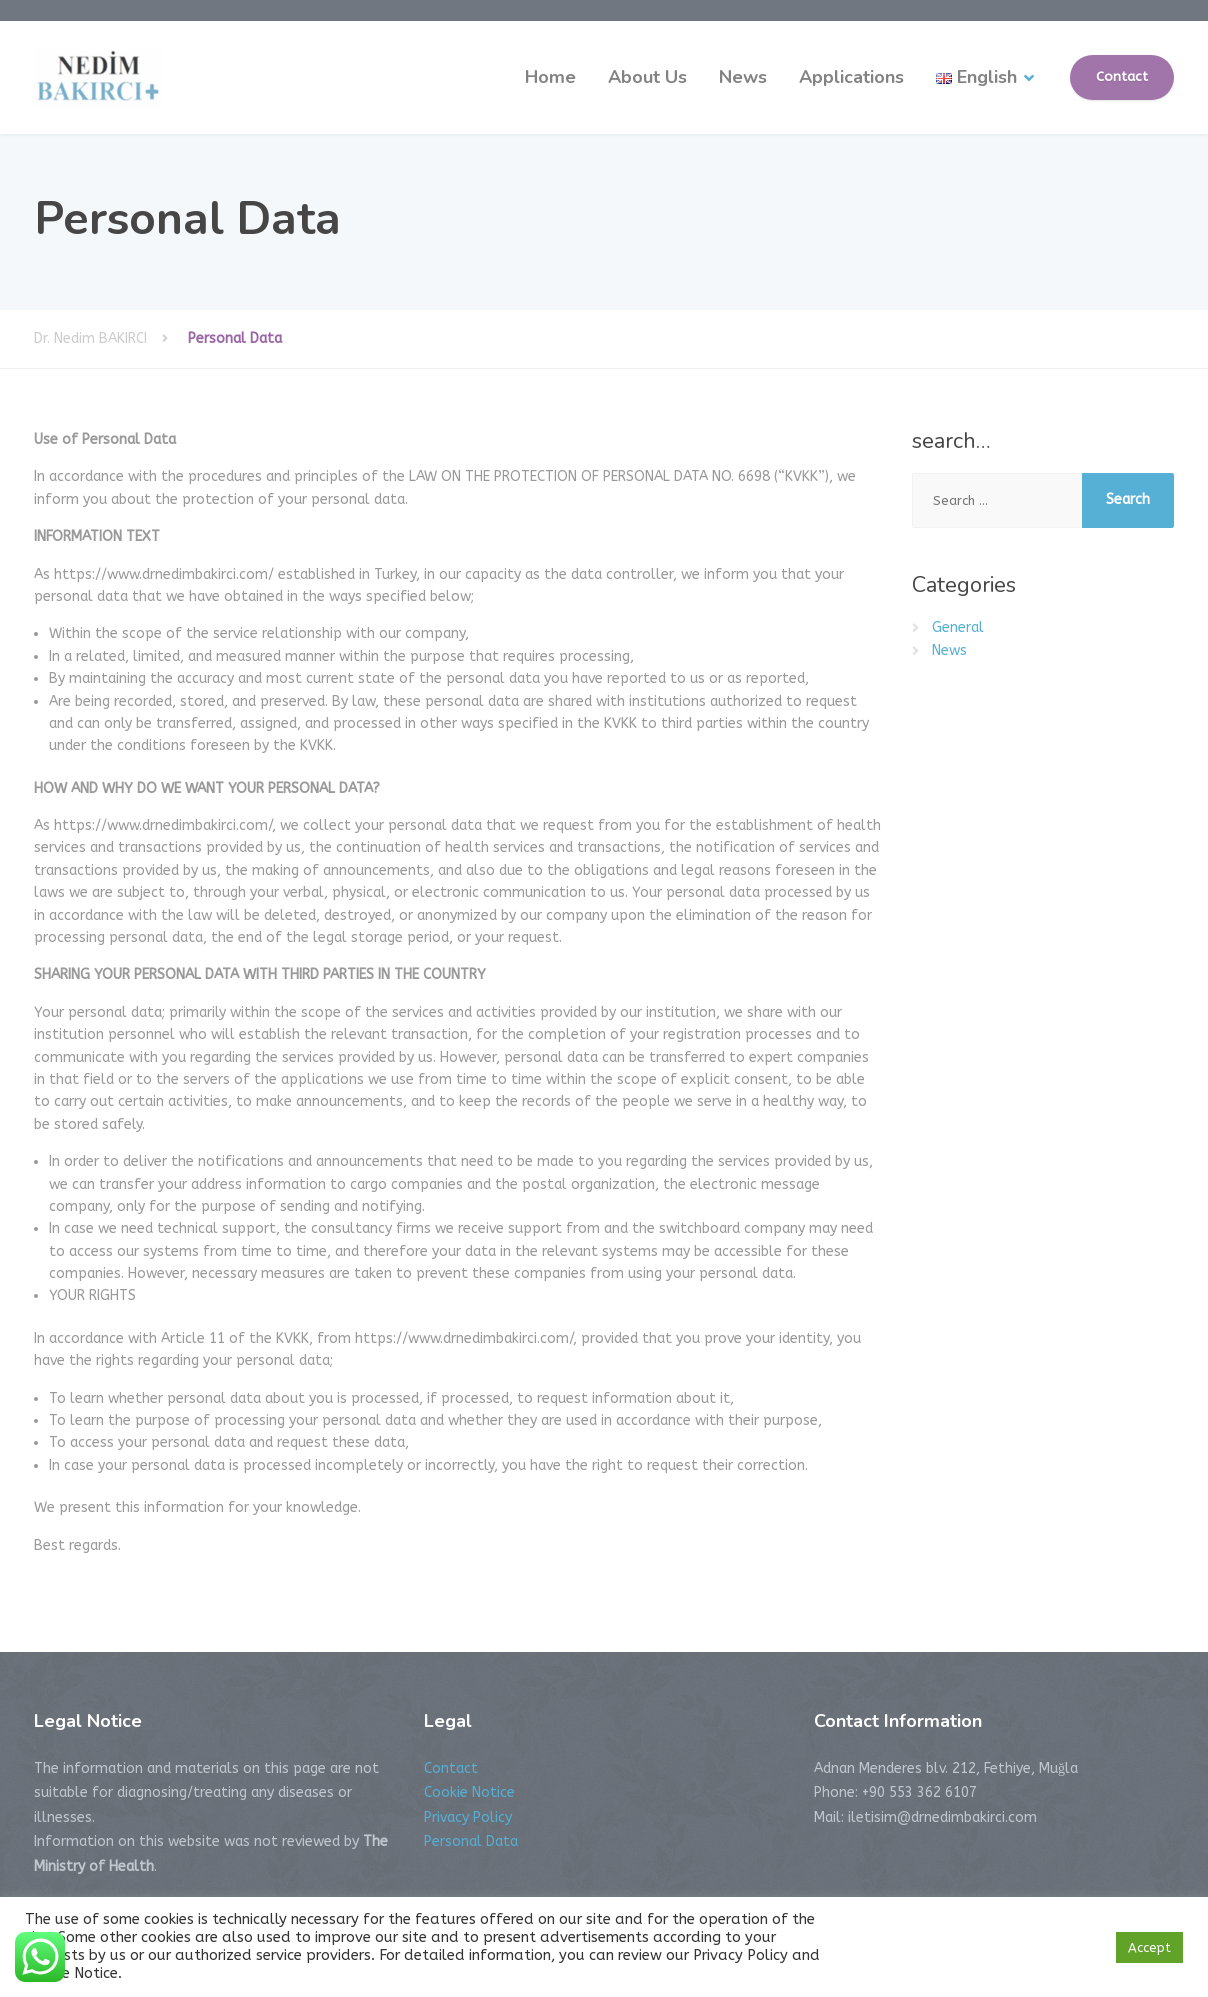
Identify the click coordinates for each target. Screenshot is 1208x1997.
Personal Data (471, 1841)
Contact (1122, 77)
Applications (851, 77)
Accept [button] (1149, 1947)
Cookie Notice (469, 1792)
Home (550, 77)
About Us (647, 77)
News (743, 77)
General (958, 627)
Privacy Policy (468, 1817)
